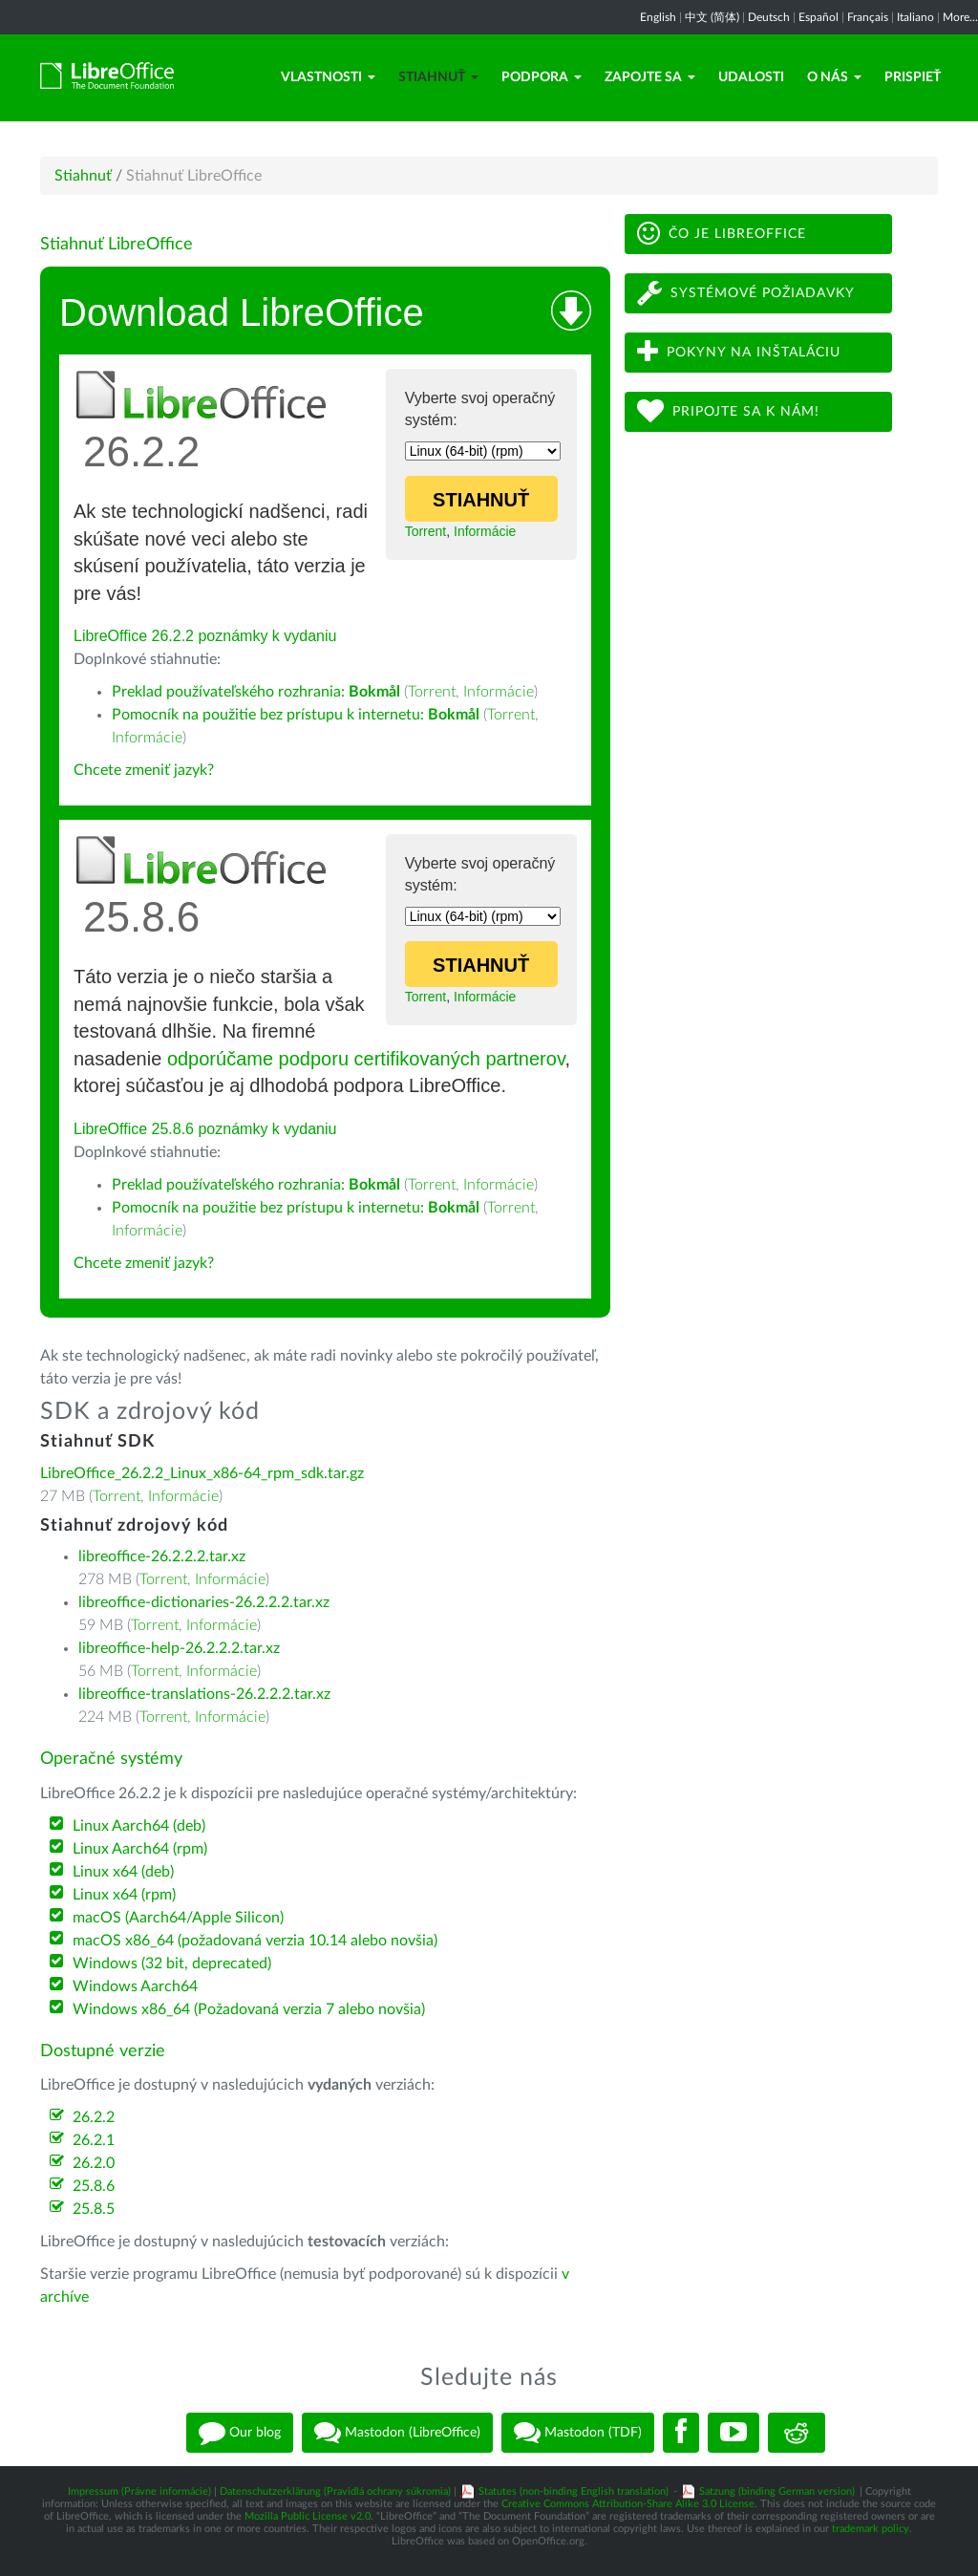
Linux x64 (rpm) (124, 1894)
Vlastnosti (328, 77)
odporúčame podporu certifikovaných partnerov (366, 1058)
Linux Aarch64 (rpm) (140, 1849)
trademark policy (870, 2528)
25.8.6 (94, 2186)
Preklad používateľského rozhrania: (256, 691)
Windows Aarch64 (135, 1986)
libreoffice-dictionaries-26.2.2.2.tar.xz (204, 1602)
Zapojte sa (650, 77)
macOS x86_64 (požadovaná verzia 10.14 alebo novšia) (255, 1940)
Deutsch (769, 17)
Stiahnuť (438, 77)
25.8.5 (94, 2209)
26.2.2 (94, 2117)
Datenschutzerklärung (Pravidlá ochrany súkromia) (335, 2491)
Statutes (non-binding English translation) (573, 2491)
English (658, 17)
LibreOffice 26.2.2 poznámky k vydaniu (205, 636)
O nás (834, 77)
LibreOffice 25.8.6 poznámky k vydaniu (205, 1129)
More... (960, 17)
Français (867, 17)
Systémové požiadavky (746, 293)
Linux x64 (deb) (123, 1871)
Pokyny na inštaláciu (738, 352)
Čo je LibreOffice (721, 233)
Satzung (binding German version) (777, 2491)
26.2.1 (94, 2140)
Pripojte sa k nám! (728, 411)
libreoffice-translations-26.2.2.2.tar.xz (204, 1694)
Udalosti (751, 77)
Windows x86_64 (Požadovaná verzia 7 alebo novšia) (249, 2009)
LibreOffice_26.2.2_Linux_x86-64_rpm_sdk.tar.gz (202, 1473)
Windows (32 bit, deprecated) (172, 1963)
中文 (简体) (712, 17)
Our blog (240, 2432)
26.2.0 (94, 2163)
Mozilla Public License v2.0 (307, 2516)
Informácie (485, 531)
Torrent (426, 531)
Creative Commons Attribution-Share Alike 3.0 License (628, 2504)
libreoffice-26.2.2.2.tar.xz (161, 1556)
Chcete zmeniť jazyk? (144, 770)
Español (818, 17)
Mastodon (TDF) (578, 2432)
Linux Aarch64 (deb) (139, 1826)
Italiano (915, 17)
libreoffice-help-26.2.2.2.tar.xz (179, 1648)
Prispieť (912, 77)
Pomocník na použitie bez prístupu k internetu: (295, 714)
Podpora (541, 77)
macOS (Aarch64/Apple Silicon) (178, 1917)
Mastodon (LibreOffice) (397, 2432)
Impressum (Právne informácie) (139, 2491)
